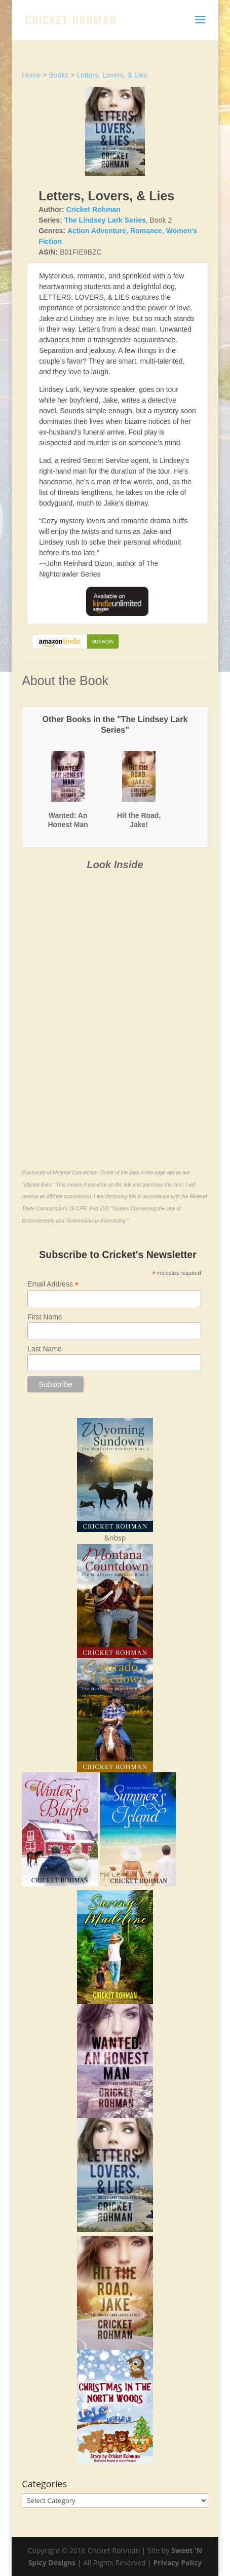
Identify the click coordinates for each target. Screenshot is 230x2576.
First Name (44, 1317)
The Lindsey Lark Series (105, 220)
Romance (146, 231)
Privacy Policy (178, 2562)
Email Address (53, 1284)
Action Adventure (96, 231)
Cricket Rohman (93, 209)
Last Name (44, 1349)
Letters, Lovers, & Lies (111, 75)
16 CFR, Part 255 (88, 1208)
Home (31, 75)
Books (58, 75)
